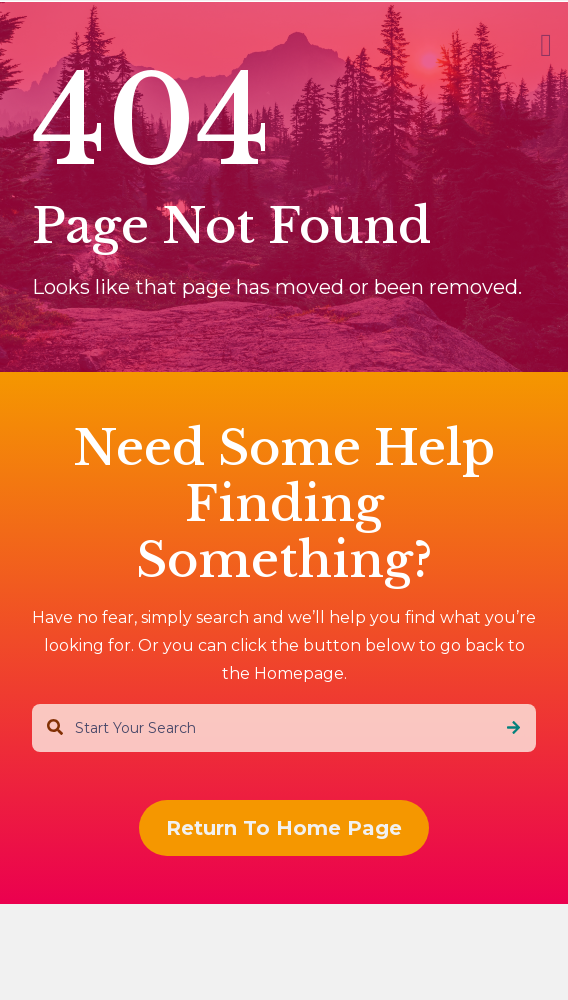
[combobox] (284, 728)
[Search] (513, 728)
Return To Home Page (284, 828)
